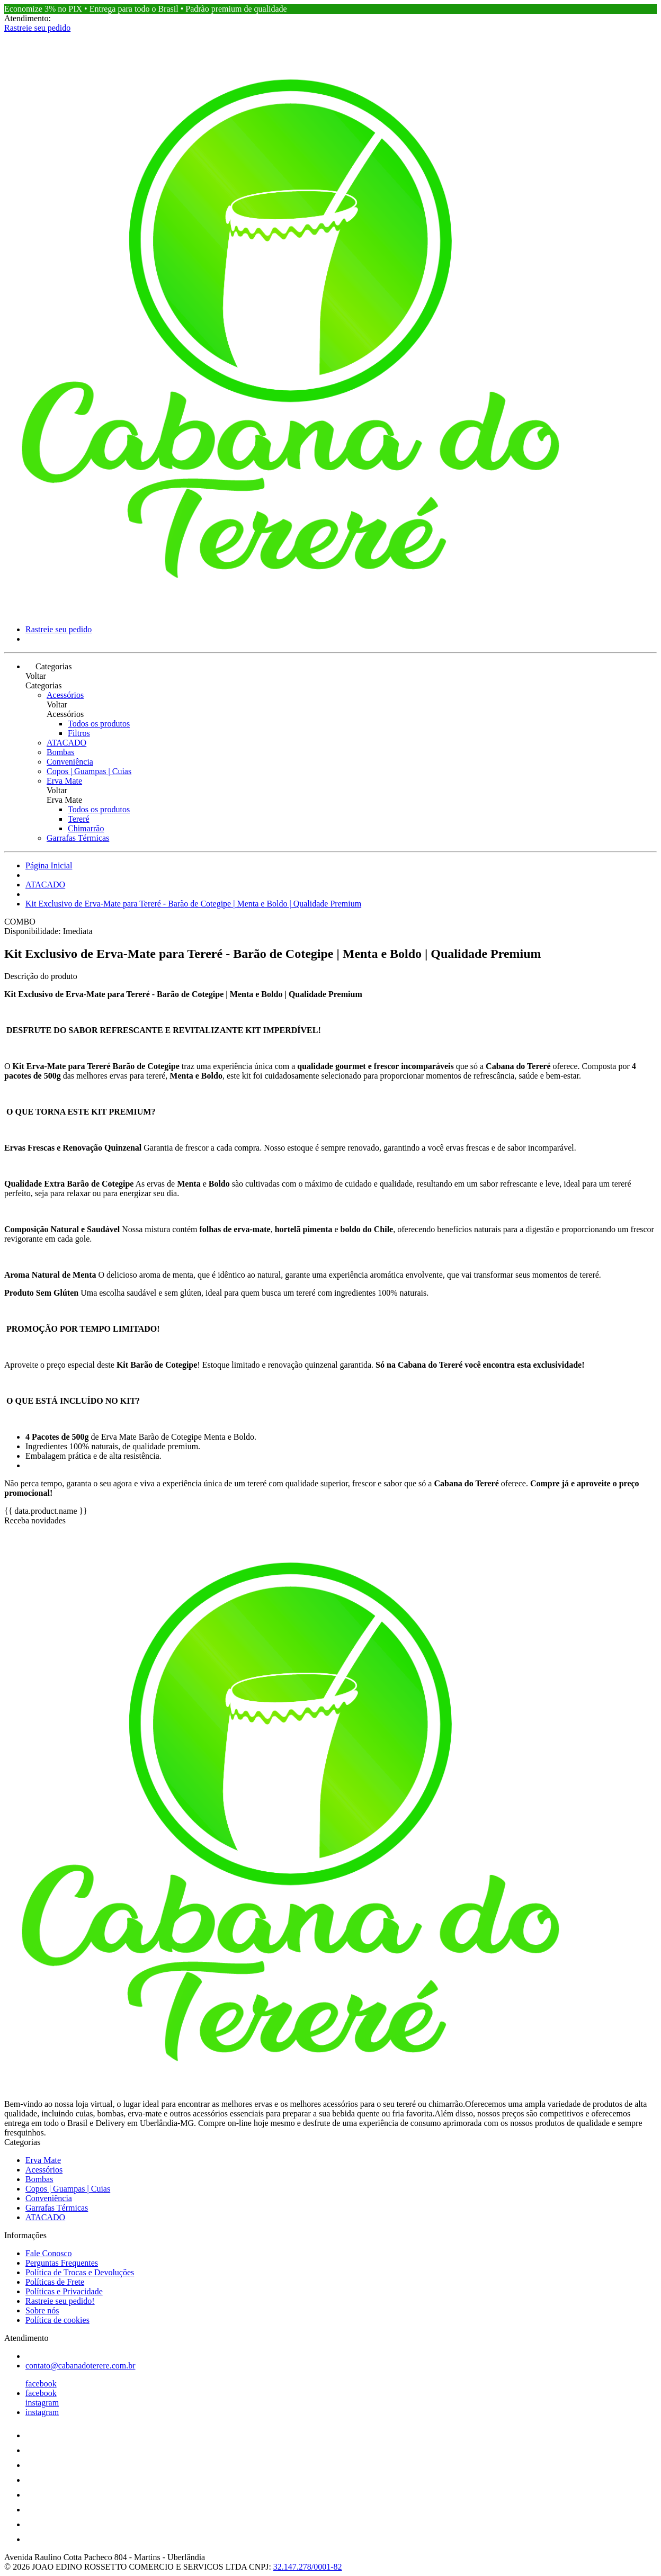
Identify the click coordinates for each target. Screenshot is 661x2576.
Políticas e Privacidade (64, 2291)
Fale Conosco (48, 2253)
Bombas (60, 752)
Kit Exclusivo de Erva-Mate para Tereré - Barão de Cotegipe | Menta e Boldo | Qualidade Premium (193, 903)
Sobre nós (42, 2310)
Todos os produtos (99, 723)
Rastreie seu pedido (37, 27)
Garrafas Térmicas (78, 837)
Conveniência (70, 761)
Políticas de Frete (54, 2281)
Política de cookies (57, 2319)
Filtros (79, 733)
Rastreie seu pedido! (60, 2300)
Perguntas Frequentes (61, 2262)
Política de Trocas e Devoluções (79, 2272)
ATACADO (66, 742)
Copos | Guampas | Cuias (89, 771)
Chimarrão (86, 828)
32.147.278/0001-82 (307, 2566)
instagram (42, 2402)
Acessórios (65, 694)
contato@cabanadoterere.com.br (80, 2365)
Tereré (79, 818)
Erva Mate (64, 780)
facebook (41, 2383)
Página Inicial (48, 865)
